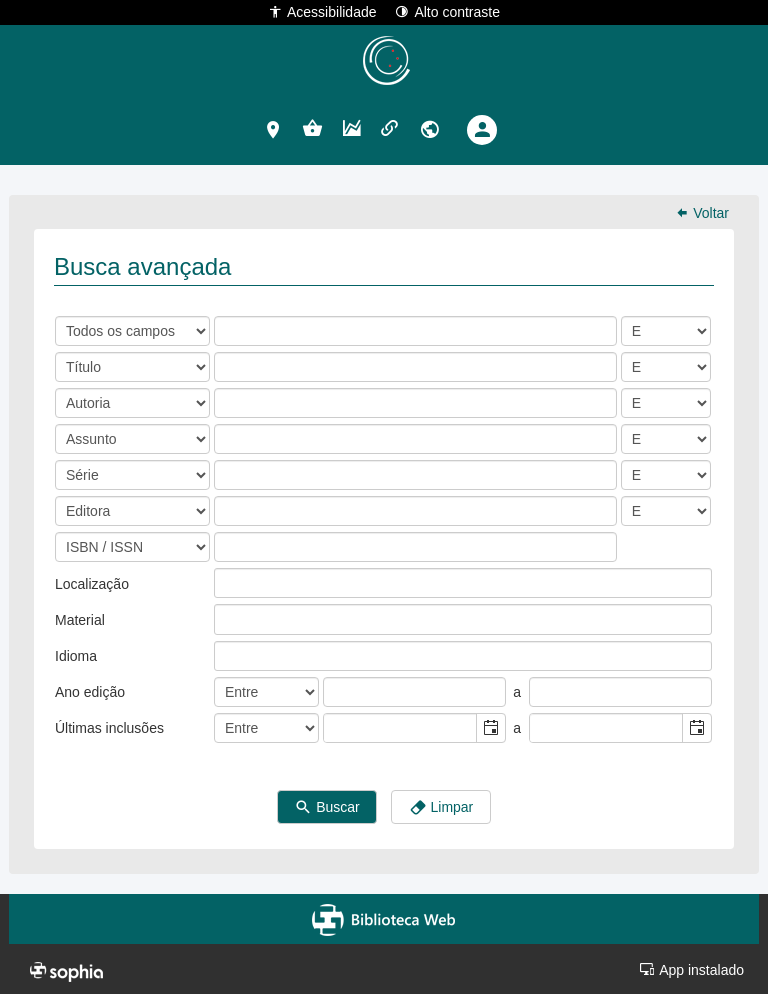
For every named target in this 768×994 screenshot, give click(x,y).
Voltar (702, 213)
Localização (92, 584)
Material (80, 620)
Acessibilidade (322, 11)
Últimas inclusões (109, 728)
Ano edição (90, 692)
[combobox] (400, 728)
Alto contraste (447, 11)
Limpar (441, 808)
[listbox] (230, 583)
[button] (273, 129)
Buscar (326, 808)
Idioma (76, 656)
